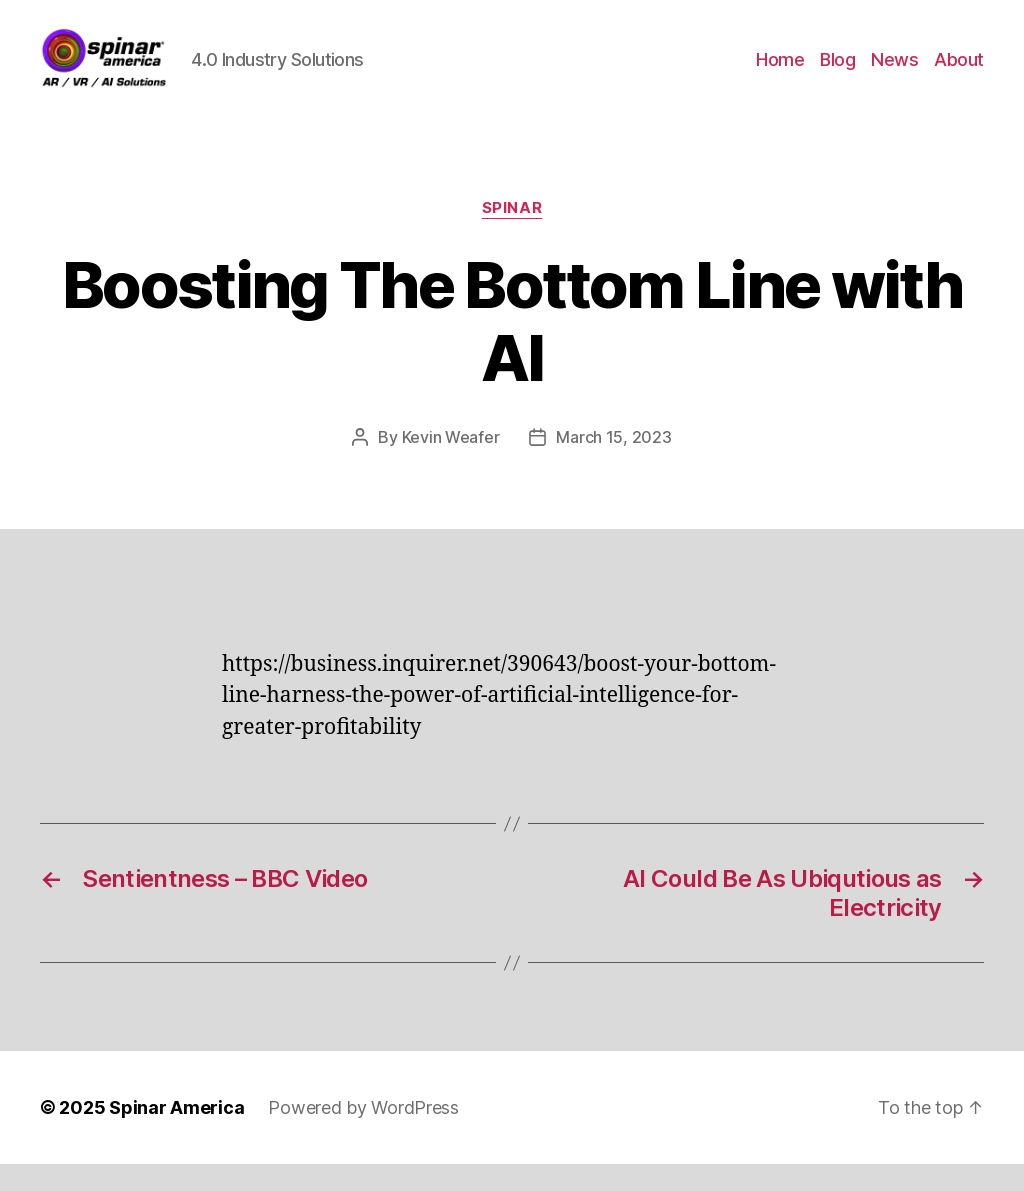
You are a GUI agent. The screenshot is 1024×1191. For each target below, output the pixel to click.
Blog (837, 72)
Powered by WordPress (363, 1134)
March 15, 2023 (613, 463)
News (894, 72)
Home (780, 72)
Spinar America (176, 1134)
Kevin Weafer (451, 463)
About (959, 72)
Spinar (512, 235)
